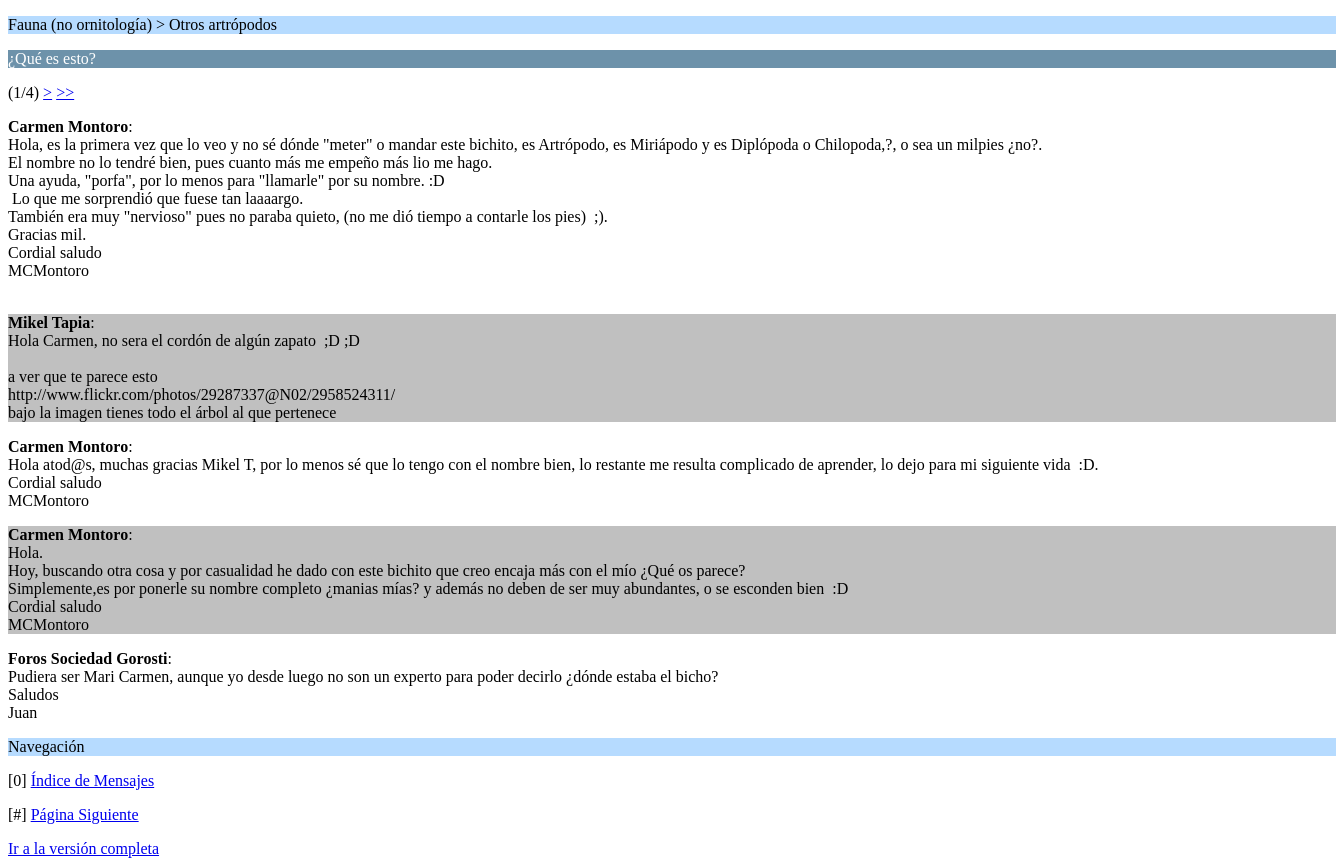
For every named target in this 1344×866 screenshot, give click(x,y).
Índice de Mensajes (93, 780)
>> (65, 92)
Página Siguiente (85, 814)
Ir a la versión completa (83, 848)
